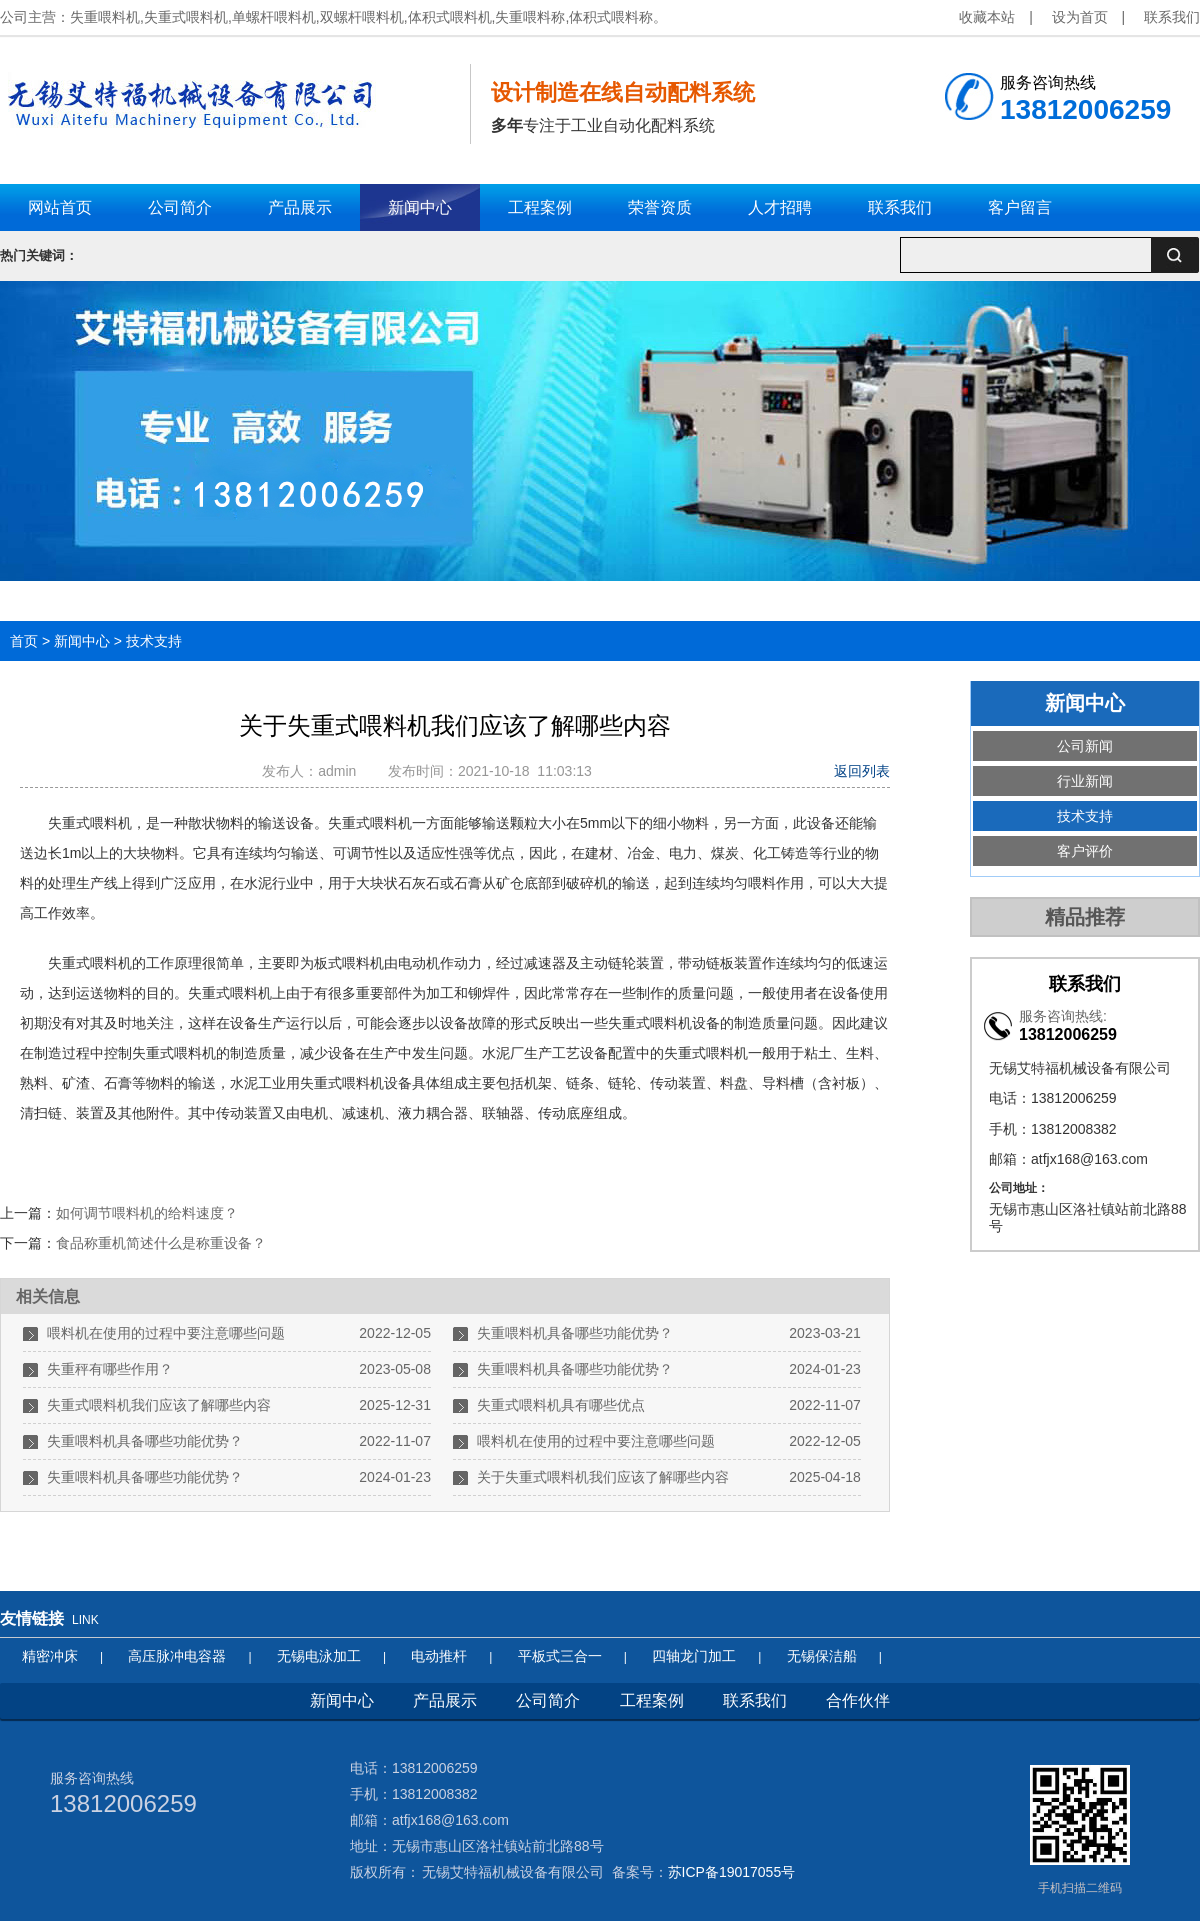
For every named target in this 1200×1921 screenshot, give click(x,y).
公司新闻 (1085, 746)
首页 (24, 641)
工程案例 (652, 1700)
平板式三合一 (560, 1656)
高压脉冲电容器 (177, 1656)
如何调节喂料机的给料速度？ (147, 1213)
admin (341, 771)
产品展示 (445, 1700)
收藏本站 (987, 17)
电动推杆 (439, 1656)
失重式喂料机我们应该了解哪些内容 (159, 1405)
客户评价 (1085, 851)
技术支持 (154, 641)
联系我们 (1172, 17)
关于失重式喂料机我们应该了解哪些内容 (603, 1477)
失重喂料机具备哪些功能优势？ (575, 1333)
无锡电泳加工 (319, 1656)
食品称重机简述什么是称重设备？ (161, 1243)
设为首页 (1080, 17)
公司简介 (548, 1700)
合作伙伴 (858, 1700)
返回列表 (862, 771)
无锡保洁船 (822, 1656)
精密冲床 (50, 1656)
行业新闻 (1085, 781)
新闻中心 (82, 641)
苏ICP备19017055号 (732, 1872)
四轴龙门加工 (694, 1656)
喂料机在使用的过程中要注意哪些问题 (166, 1333)
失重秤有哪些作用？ (110, 1369)
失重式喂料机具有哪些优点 (561, 1405)
